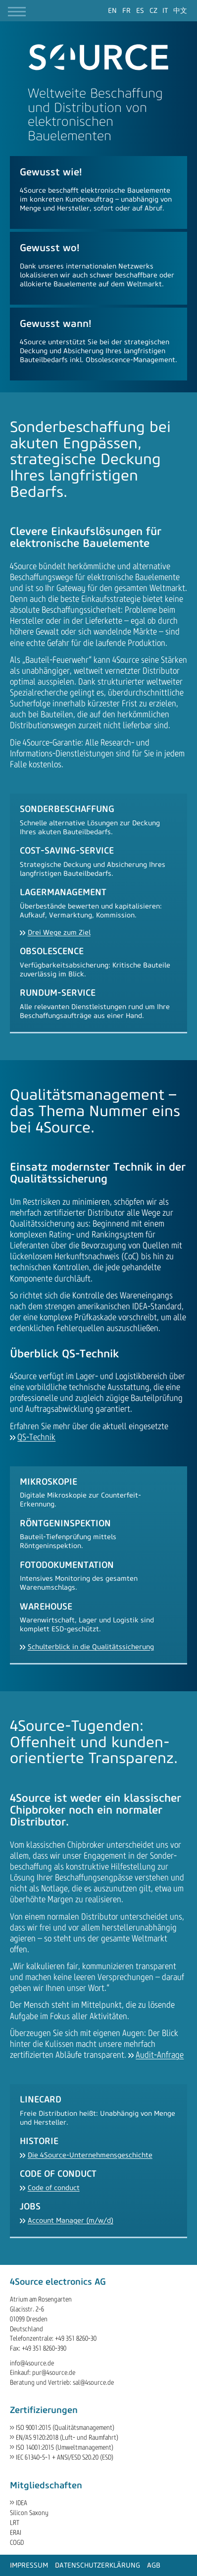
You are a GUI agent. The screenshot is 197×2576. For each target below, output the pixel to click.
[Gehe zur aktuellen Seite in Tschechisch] (153, 10)
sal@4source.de (93, 2382)
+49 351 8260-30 (76, 2338)
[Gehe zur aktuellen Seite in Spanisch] (140, 10)
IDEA (21, 2503)
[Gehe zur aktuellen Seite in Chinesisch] (180, 10)
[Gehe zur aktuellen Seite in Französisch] (126, 10)
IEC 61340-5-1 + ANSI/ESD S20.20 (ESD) (64, 2457)
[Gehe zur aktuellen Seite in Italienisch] (165, 10)
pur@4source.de (53, 2372)
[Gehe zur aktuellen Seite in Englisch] (112, 10)
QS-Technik (36, 1437)
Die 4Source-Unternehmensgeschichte (90, 2155)
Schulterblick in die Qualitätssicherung (91, 1647)
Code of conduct (54, 2188)
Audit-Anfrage (160, 2054)
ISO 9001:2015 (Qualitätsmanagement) (65, 2427)
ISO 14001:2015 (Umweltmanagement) (64, 2447)
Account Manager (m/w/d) (70, 2220)
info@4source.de (32, 2363)
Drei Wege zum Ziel (59, 932)
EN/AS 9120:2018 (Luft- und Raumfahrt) (67, 2437)
